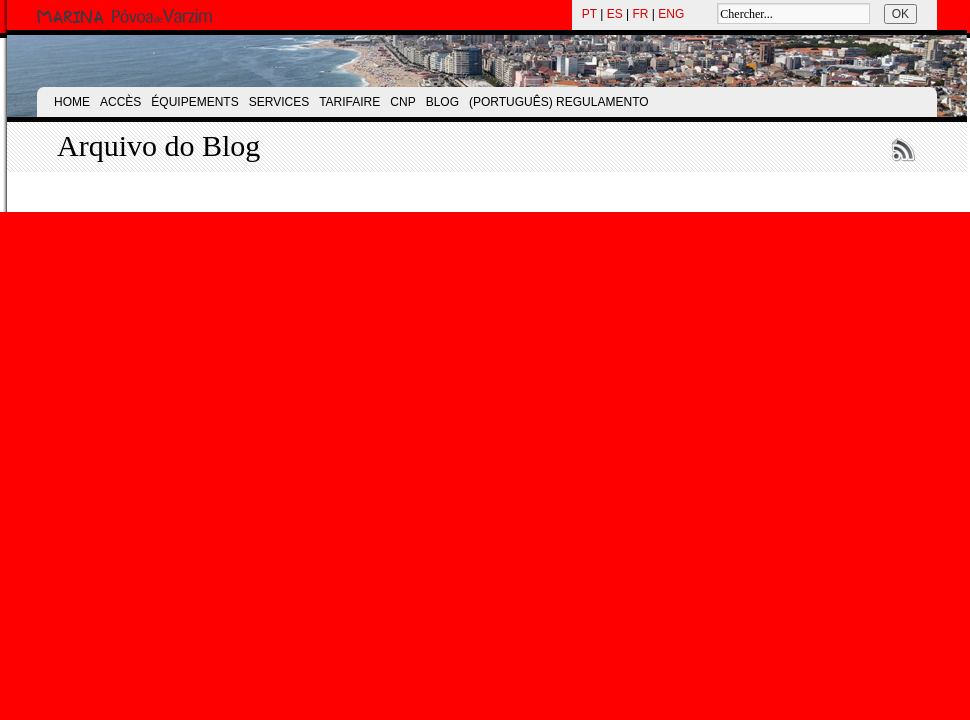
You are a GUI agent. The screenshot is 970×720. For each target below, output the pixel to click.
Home (72, 102)
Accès (120, 102)
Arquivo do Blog (158, 145)
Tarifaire (349, 102)
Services (279, 102)
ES (615, 14)
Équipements (194, 102)
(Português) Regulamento (559, 102)
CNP (402, 102)
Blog (442, 102)
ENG (671, 14)
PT (589, 14)
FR (641, 14)
